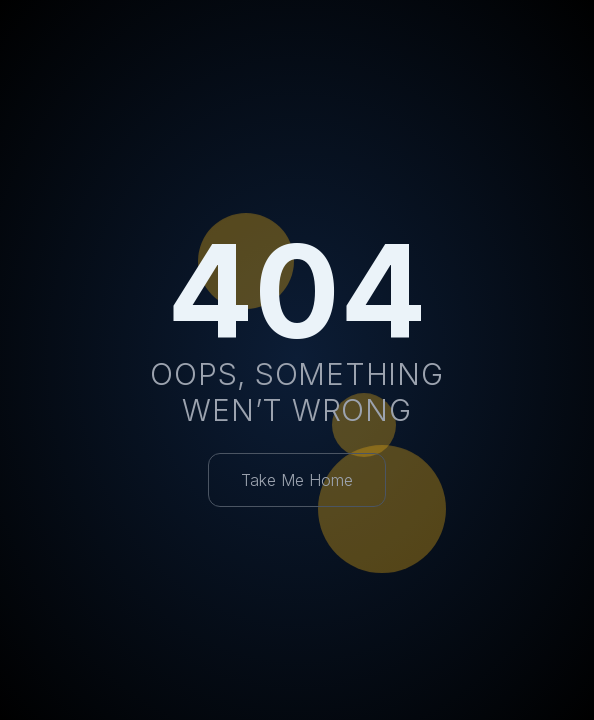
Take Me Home (297, 480)
